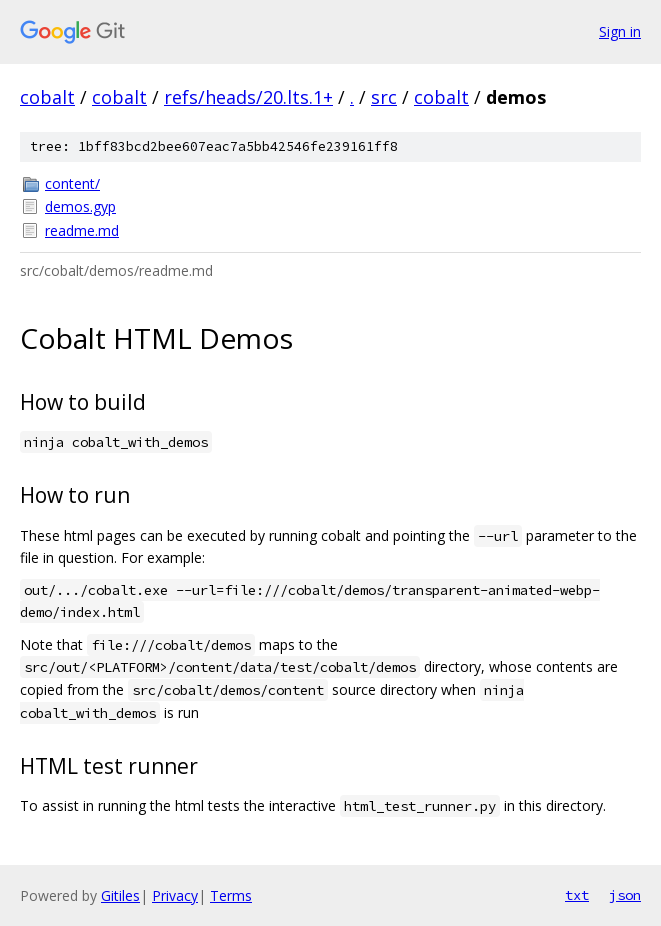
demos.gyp (80, 206)
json (625, 895)
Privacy (175, 895)
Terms (231, 895)
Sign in (620, 31)
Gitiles (120, 895)
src (384, 97)
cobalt (47, 97)
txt (577, 895)
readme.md (82, 230)
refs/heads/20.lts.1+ (248, 97)
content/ (72, 183)
